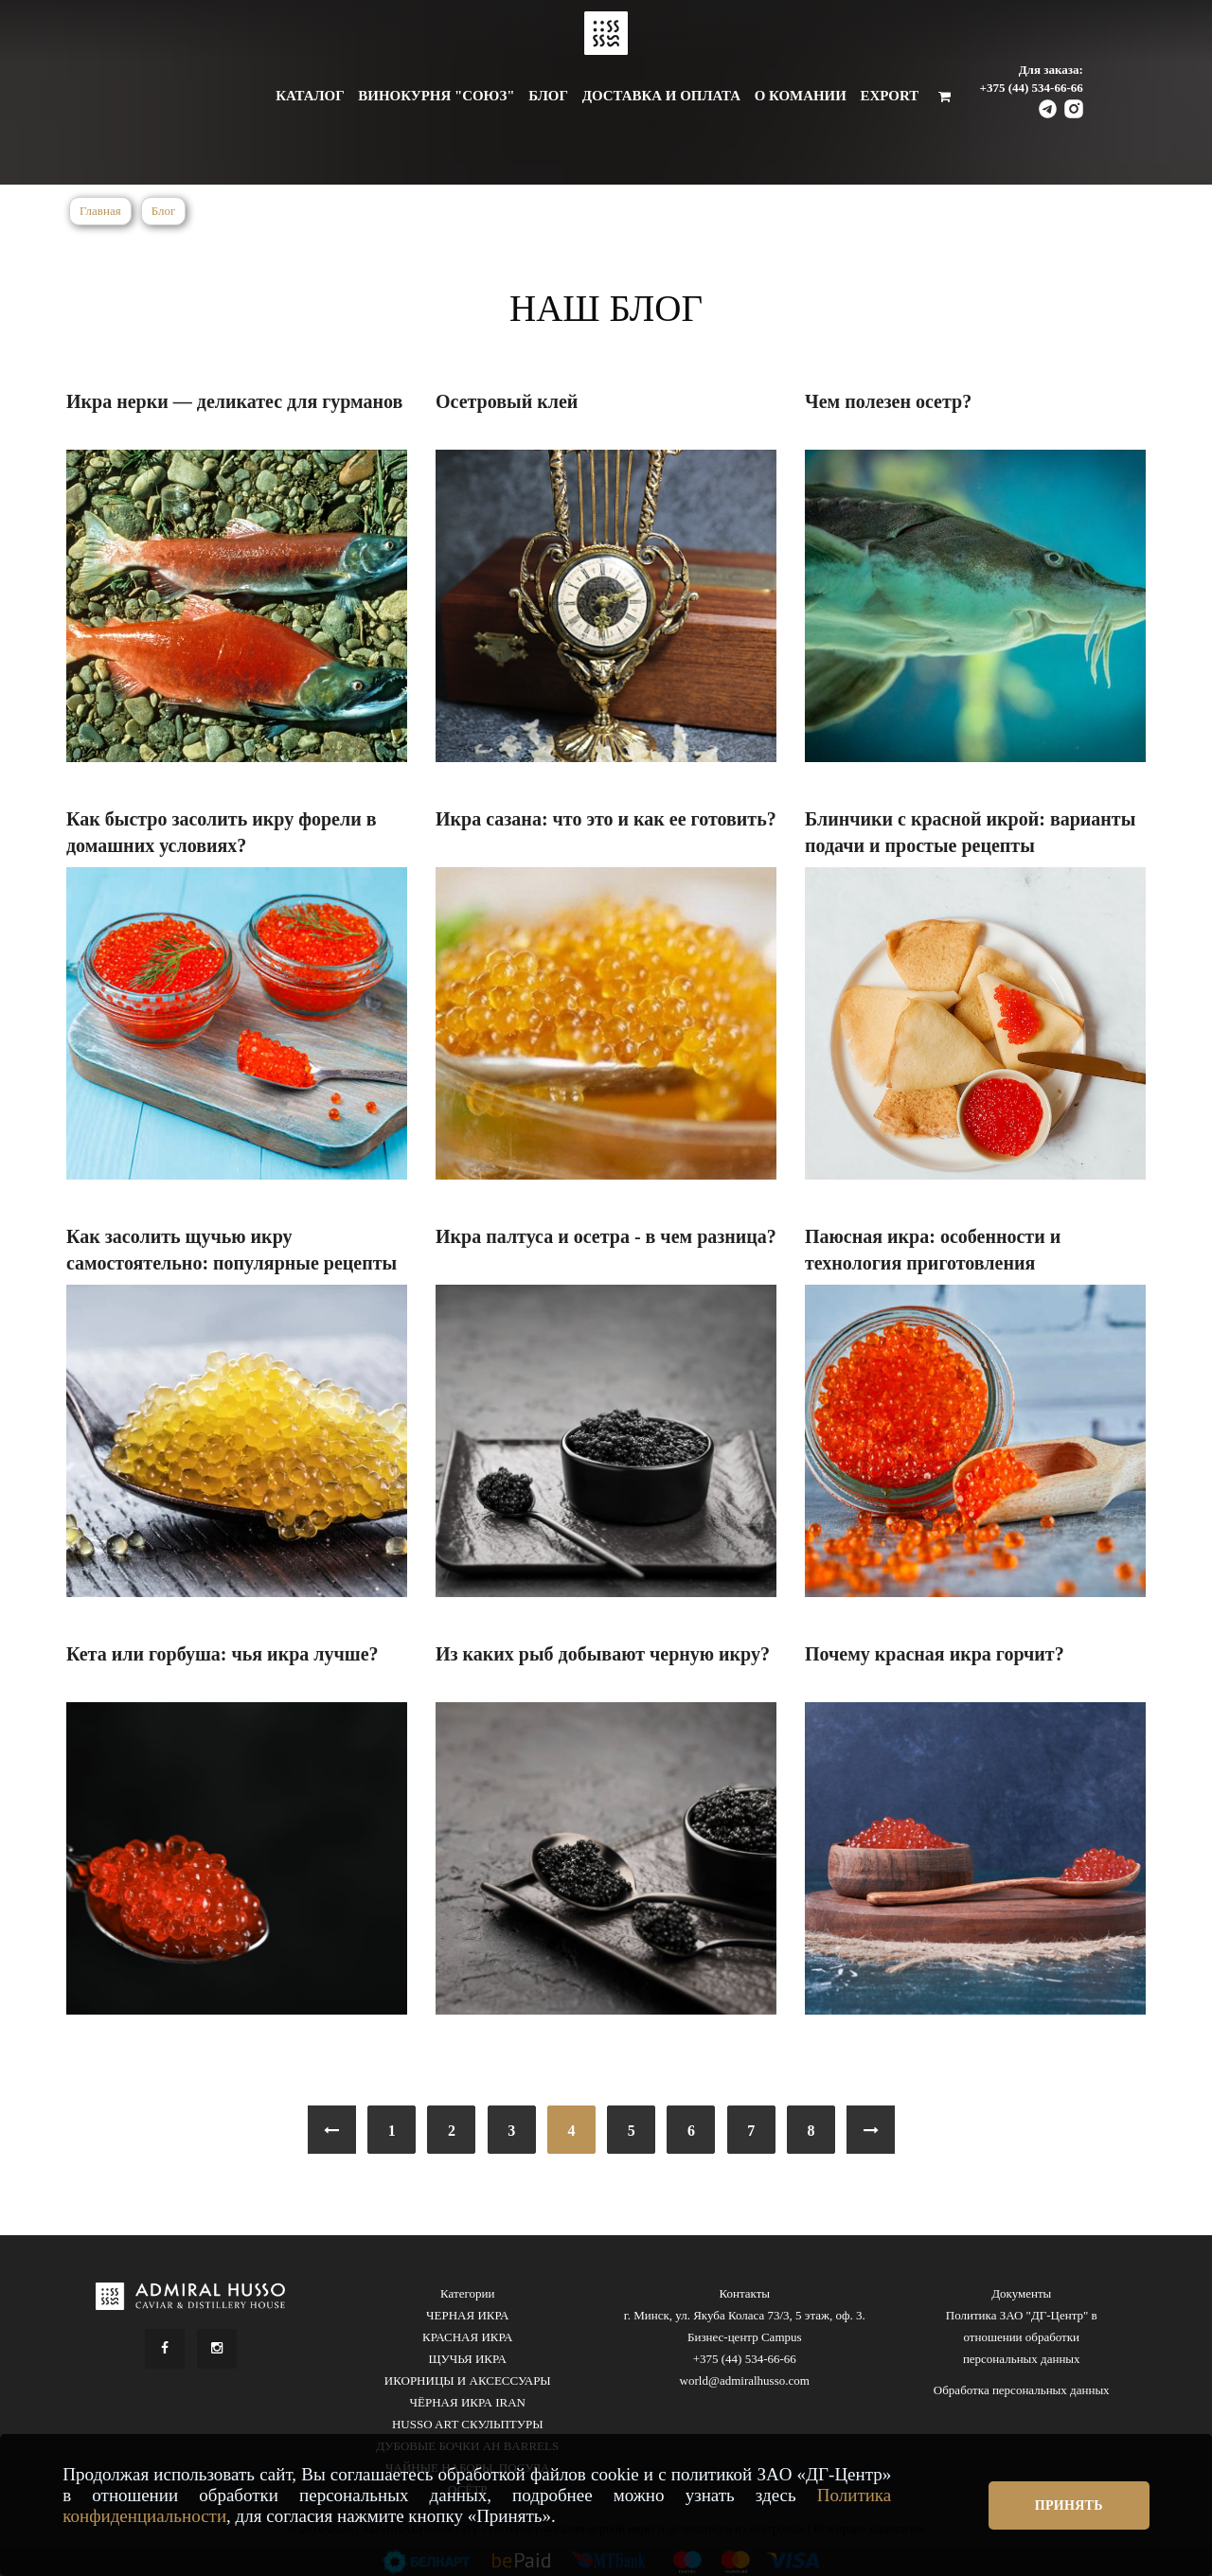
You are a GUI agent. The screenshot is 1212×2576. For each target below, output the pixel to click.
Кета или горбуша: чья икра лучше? (222, 1653)
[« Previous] (332, 2129)
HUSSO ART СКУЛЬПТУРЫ (468, 2424)
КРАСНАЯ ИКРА (467, 2337)
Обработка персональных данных (1022, 2390)
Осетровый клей (507, 401)
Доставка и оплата (661, 95)
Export (889, 95)
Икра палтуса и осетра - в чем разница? (606, 1236)
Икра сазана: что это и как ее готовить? (606, 818)
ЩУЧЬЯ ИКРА (468, 2359)
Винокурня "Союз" (436, 95)
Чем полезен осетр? (888, 401)
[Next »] (871, 2129)
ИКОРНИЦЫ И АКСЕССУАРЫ (467, 2380)
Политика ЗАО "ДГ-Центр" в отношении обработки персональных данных (1021, 2337)
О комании (801, 95)
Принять (1069, 2505)
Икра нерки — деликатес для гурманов (234, 401)
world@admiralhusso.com (745, 2380)
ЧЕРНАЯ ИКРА (467, 2315)
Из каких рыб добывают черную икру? (603, 1653)
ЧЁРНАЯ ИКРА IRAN (468, 2402)
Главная (100, 211)
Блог (548, 95)
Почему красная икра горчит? (934, 1653)
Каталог (310, 95)
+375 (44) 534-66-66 (1031, 87)
